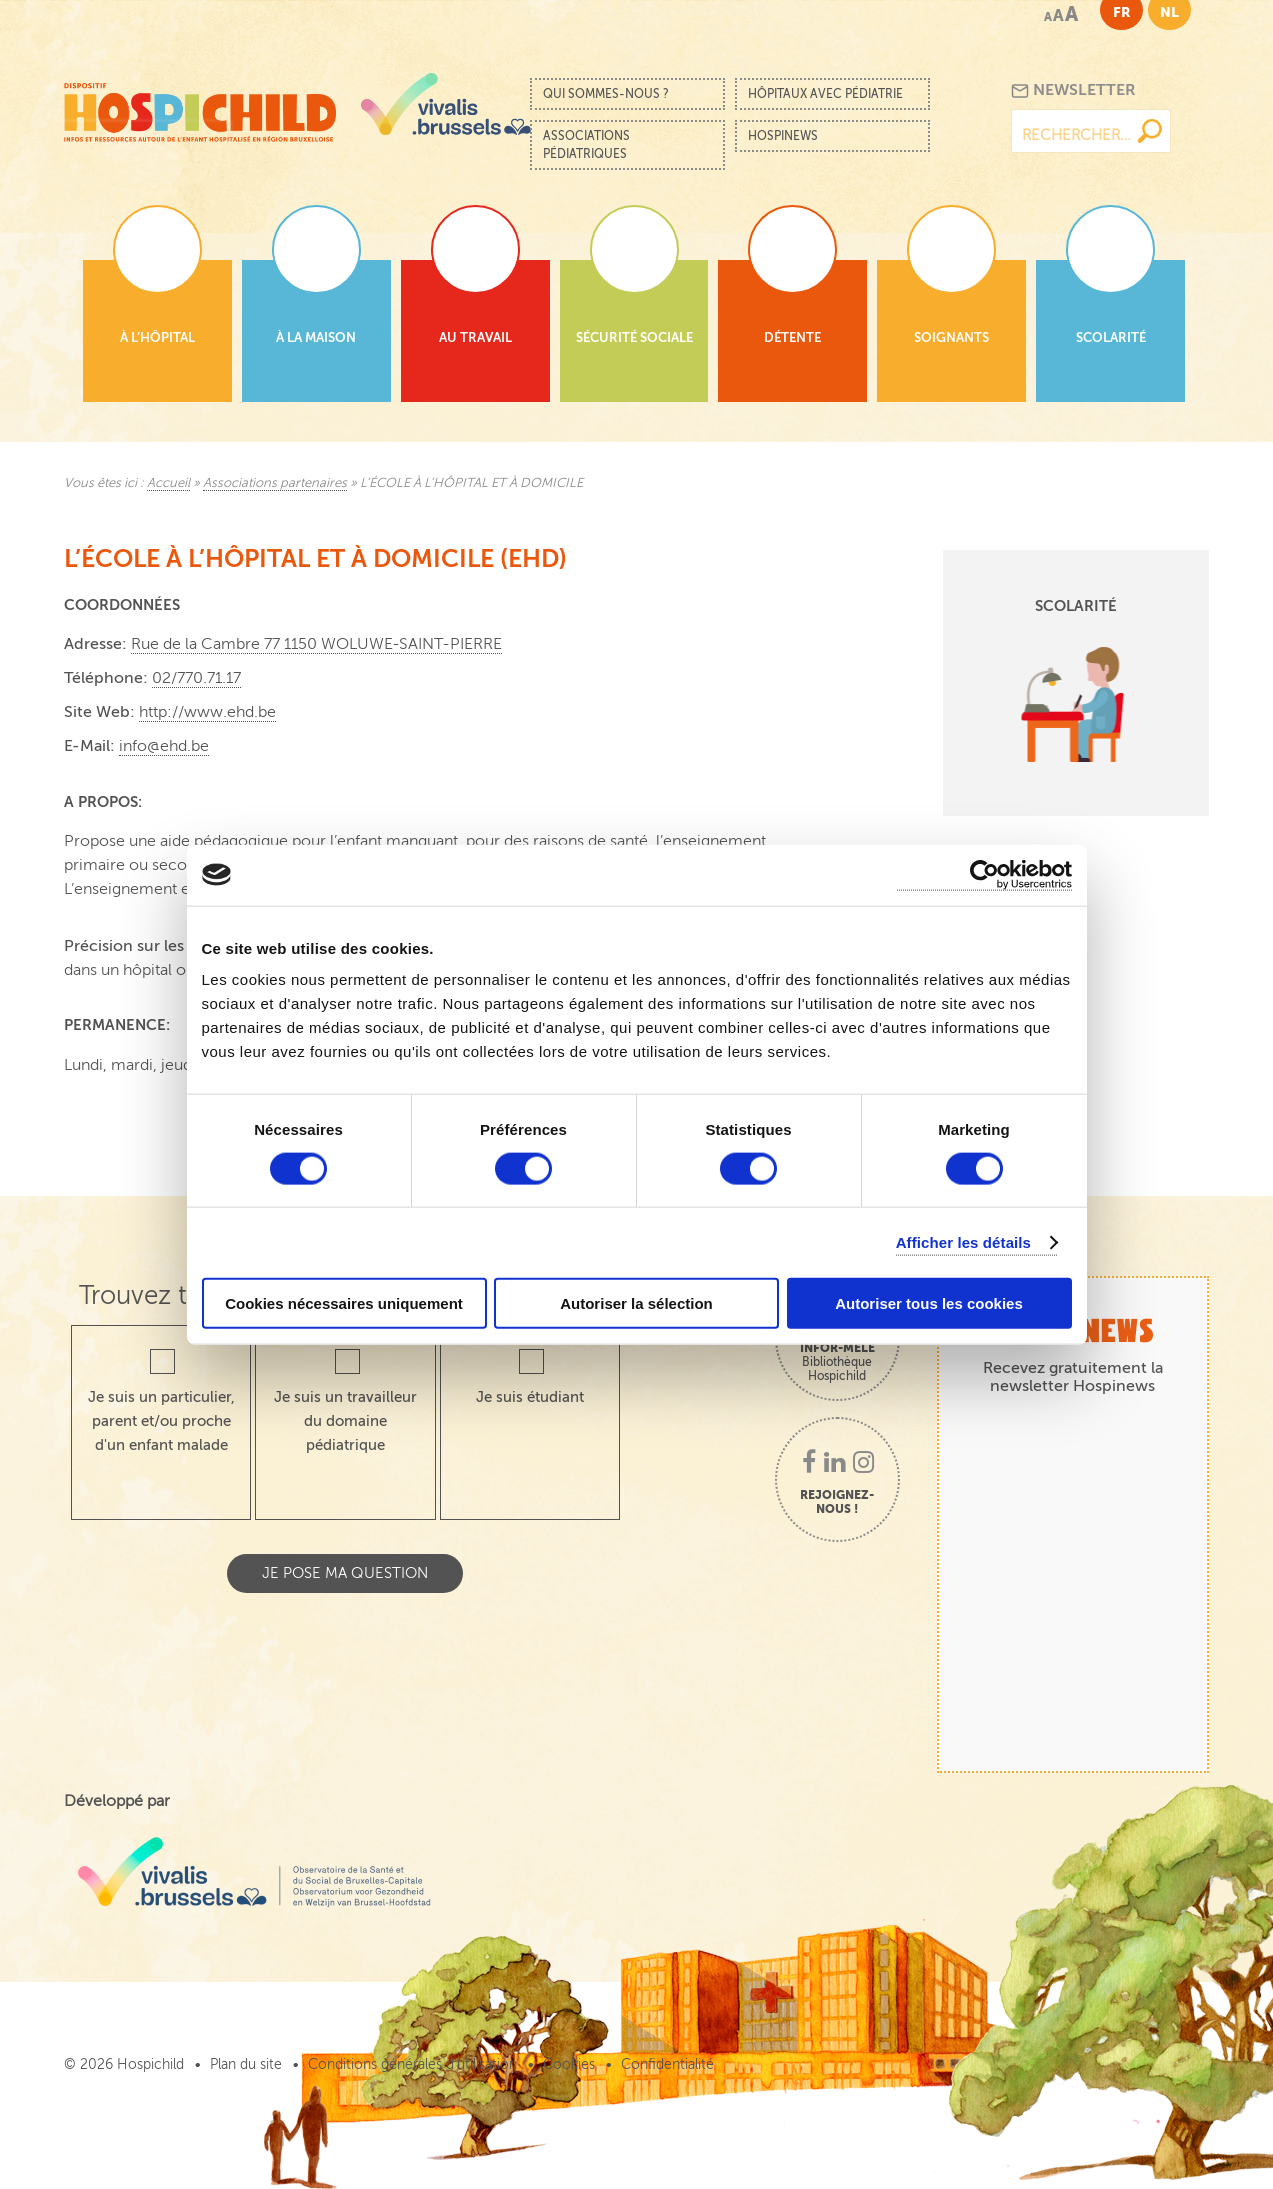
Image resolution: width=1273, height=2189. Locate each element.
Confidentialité (667, 2064)
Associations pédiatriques (586, 145)
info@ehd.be (164, 746)
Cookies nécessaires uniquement (344, 1303)
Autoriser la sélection (636, 1303)
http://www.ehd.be (207, 712)
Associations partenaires (275, 483)
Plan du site (246, 2064)
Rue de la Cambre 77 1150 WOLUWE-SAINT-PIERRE (316, 644)
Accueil (168, 483)
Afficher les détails (963, 1241)
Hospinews (783, 136)
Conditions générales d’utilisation (412, 2064)
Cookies (569, 2064)
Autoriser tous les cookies (929, 1303)
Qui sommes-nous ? (606, 94)
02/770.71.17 (196, 678)
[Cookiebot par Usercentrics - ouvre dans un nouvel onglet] (984, 874)
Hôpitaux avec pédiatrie (825, 94)
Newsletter (1073, 90)
